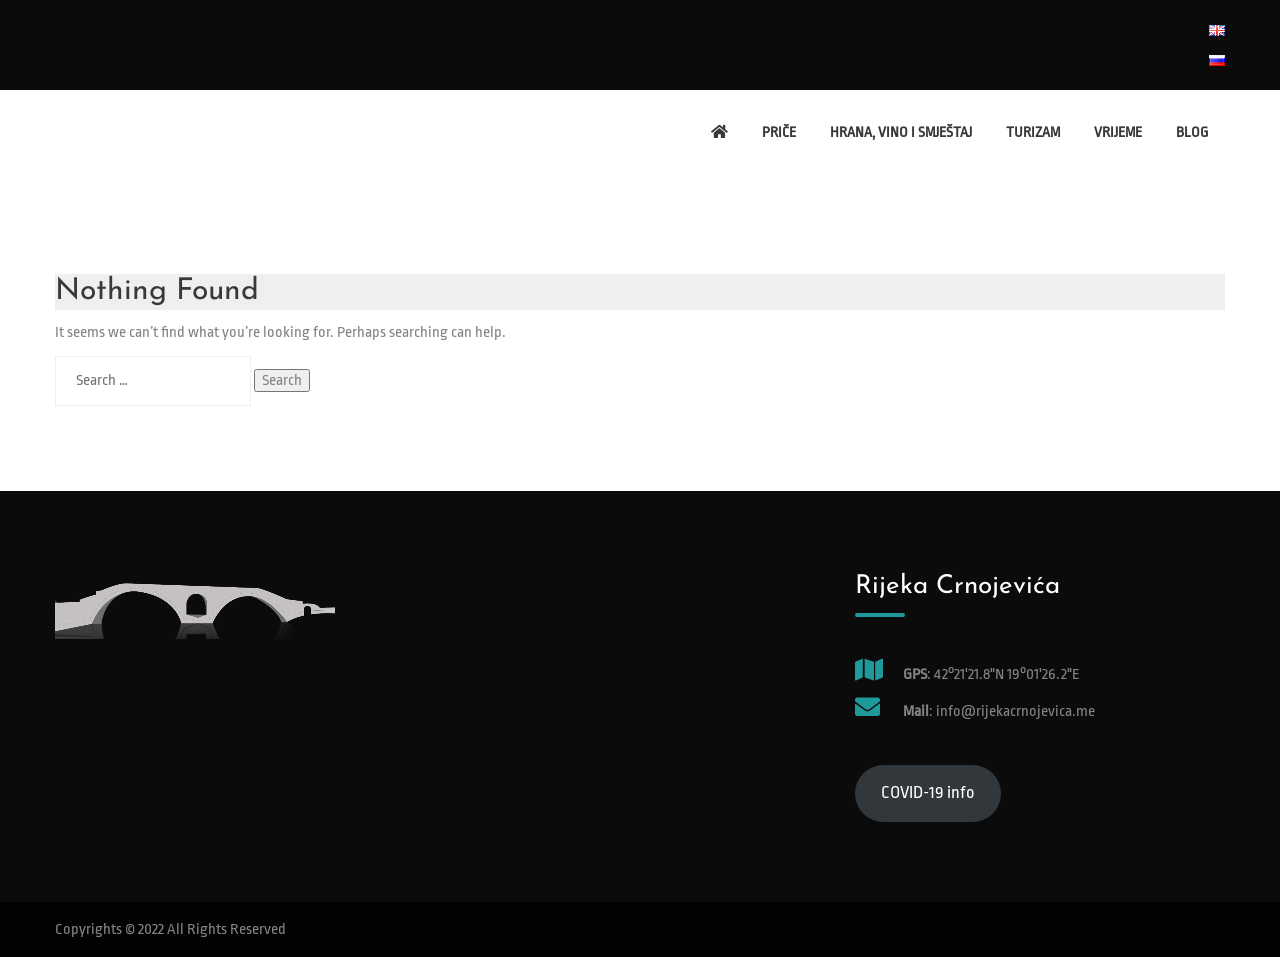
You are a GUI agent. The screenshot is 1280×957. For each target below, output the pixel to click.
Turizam (1033, 132)
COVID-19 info (928, 792)
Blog (1192, 132)
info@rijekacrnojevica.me (1014, 711)
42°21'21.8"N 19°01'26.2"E (1007, 674)
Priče (779, 132)
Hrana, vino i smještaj (901, 132)
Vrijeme (1118, 132)
